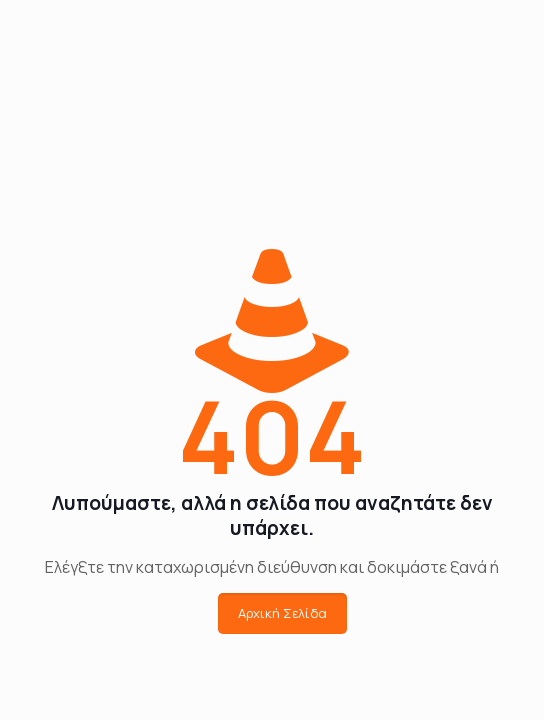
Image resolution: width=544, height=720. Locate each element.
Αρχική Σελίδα (282, 613)
